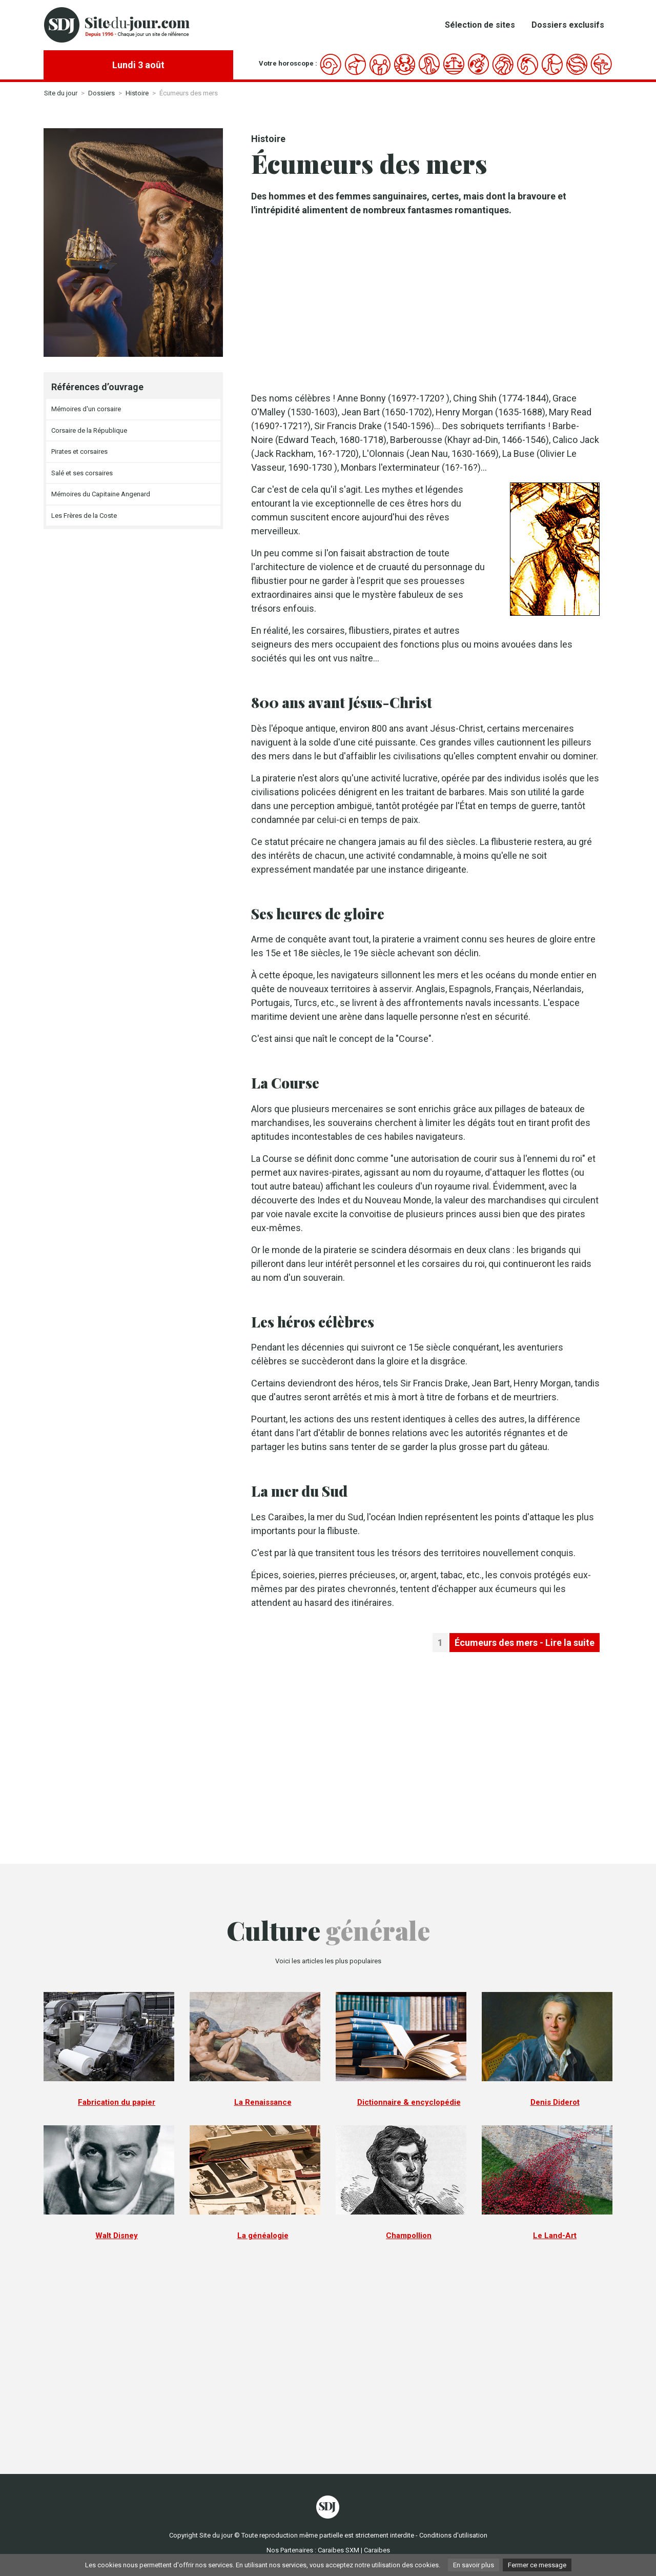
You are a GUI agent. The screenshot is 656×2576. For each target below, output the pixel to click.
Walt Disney (116, 2235)
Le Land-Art (555, 2235)
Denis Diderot (555, 2102)
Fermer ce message (537, 2565)
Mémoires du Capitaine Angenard (100, 494)
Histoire (137, 93)
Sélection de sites (480, 25)
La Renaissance (263, 2102)
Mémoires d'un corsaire (86, 409)
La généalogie (263, 2235)
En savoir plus (473, 2565)
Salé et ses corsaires (82, 473)
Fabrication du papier (116, 2102)
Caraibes (377, 2550)
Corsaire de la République (89, 430)
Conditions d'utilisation (453, 2535)
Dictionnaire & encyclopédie (409, 2102)
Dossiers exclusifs (567, 25)
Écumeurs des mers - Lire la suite (524, 1642)
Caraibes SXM (338, 2550)
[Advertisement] (425, 304)
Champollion (409, 2235)
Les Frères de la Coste (84, 515)
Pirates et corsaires (79, 451)
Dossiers (101, 93)
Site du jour (60, 93)
